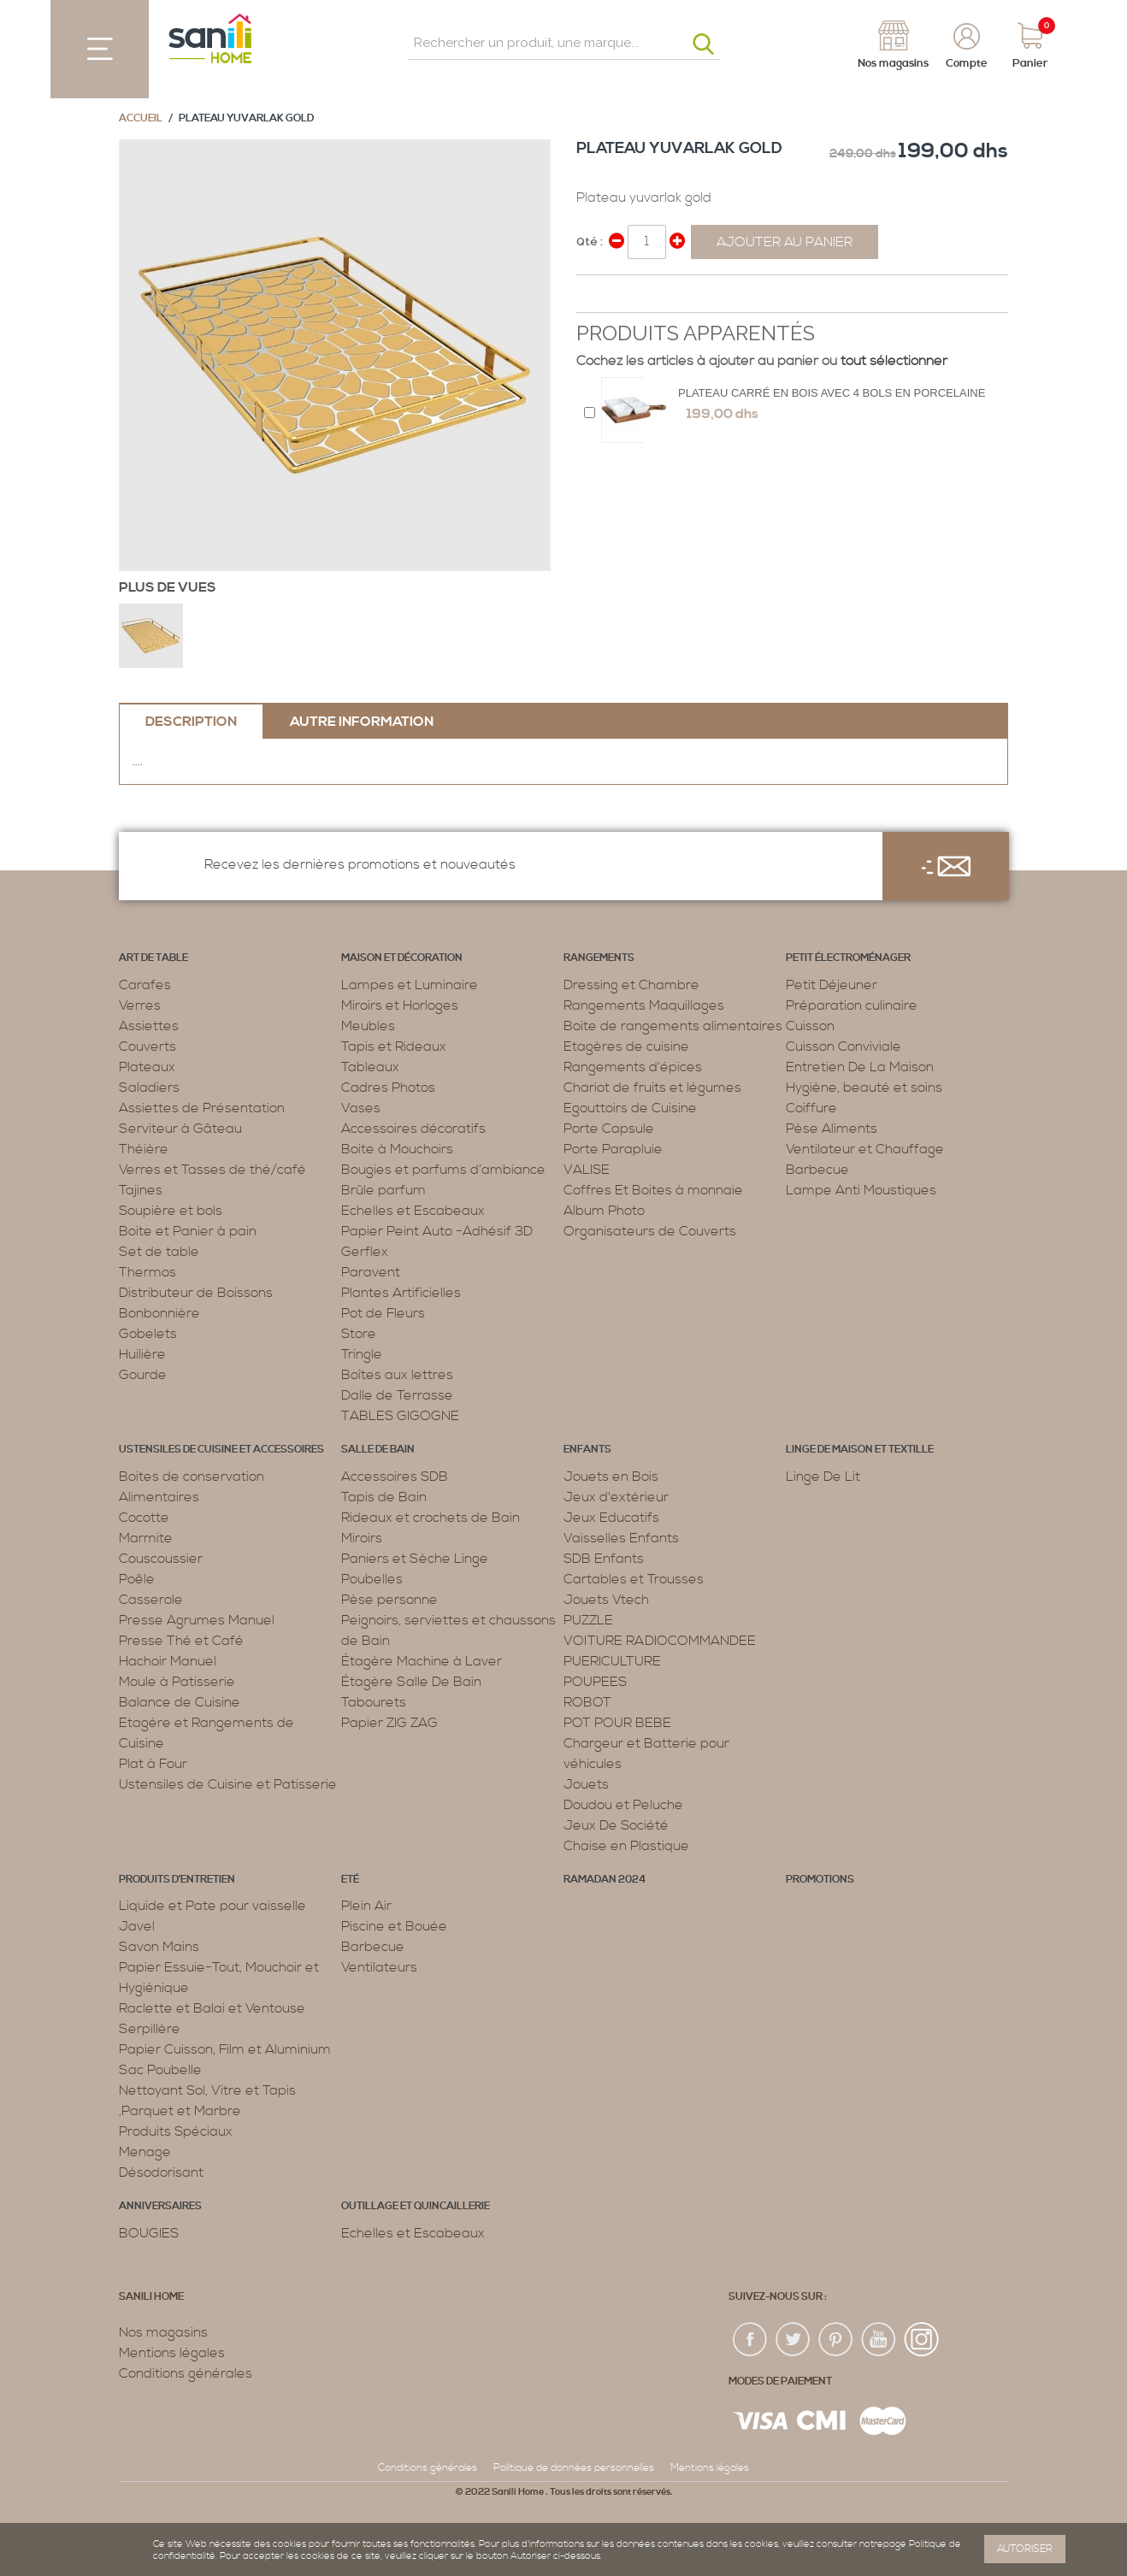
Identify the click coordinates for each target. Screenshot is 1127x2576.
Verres (140, 1005)
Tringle (361, 1354)
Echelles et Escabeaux (413, 1210)
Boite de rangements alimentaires (673, 1026)
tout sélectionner (894, 360)
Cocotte (144, 1517)
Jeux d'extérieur (616, 1497)
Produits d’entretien (177, 1879)
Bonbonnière (159, 1313)
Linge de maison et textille (860, 1449)
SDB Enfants (604, 1558)
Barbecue (817, 1169)
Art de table (153, 958)
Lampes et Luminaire (409, 984)
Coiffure (811, 1108)
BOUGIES (149, 2233)
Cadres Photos (388, 1087)
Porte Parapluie (613, 1149)
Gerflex (364, 1251)
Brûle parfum (383, 1190)
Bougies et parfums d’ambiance (443, 1169)
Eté (350, 1879)
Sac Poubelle (160, 2069)
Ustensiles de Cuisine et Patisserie (228, 1784)
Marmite (146, 1538)
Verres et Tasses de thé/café (212, 1169)
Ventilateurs (379, 1967)
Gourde (143, 1374)
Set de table (159, 1251)
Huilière (142, 1354)
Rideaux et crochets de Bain (430, 1517)
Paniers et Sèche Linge (414, 1558)
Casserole (151, 1599)
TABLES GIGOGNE (400, 1415)
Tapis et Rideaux (393, 1046)
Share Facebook (593, 295)
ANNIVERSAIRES (160, 2206)
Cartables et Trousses (634, 1579)
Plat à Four (153, 1763)
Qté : (589, 241)
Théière (143, 1149)
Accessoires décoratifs (413, 1128)
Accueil (140, 118)
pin (836, 2340)
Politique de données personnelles (573, 2467)
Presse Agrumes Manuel (196, 1620)
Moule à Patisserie (177, 1681)
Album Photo (604, 1210)
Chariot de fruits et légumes (652, 1087)
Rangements (599, 958)
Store (358, 1333)
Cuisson (810, 1026)
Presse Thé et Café (181, 1640)
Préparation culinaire (852, 1005)
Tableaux (370, 1067)
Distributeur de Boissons (196, 1292)
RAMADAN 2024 (605, 1879)
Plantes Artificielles (401, 1292)
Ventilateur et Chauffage (865, 1149)
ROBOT (587, 1702)
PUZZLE (588, 1620)
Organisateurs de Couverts (650, 1231)
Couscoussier (161, 1558)
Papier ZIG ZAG (389, 1722)
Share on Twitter (628, 295)
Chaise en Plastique (626, 1845)
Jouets (586, 1784)
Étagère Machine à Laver (421, 1661)
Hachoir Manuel (167, 1661)
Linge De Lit (823, 1476)
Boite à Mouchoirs (397, 1149)
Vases (361, 1108)
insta (922, 2340)
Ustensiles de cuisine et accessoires (221, 1449)
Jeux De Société (616, 1825)
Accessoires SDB (394, 1476)
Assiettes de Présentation (202, 1108)
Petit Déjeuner (831, 984)
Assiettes (149, 1026)
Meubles (368, 1026)
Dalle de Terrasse (397, 1395)
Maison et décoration (402, 958)
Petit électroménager (848, 958)
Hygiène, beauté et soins (864, 1087)
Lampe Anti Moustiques (861, 1190)
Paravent (370, 1272)
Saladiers (149, 1087)
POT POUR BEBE (617, 1722)
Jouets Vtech (606, 1599)
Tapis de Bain (384, 1497)
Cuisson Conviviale (843, 1046)
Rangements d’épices (633, 1067)
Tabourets (373, 1702)
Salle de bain (378, 1449)
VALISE (587, 1169)
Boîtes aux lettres (397, 1374)
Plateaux (147, 1067)
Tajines (140, 1190)
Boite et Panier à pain (188, 1231)
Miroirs (361, 1538)
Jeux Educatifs (611, 1517)
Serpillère (149, 2028)
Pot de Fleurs (383, 1313)
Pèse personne (389, 1599)
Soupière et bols (170, 1210)
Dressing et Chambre (631, 984)
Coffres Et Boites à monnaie (653, 1190)
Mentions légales (172, 2352)
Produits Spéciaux (176, 2131)
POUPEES (595, 1681)
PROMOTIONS (820, 1879)
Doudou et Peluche (623, 1804)
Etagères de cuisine (626, 1046)
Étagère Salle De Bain (411, 1681)
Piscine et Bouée (394, 1926)
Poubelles (372, 1579)
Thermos (147, 1272)
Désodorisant (161, 2172)
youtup (879, 2340)
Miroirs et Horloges (399, 1005)
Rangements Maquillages (644, 1005)
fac (751, 2340)
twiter (793, 2340)
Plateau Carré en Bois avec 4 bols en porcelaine (831, 392)
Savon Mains (159, 1946)
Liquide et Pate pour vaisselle (212, 1905)
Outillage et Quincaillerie (415, 2206)
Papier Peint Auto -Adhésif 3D (437, 1231)
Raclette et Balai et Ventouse (212, 2008)
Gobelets (148, 1333)
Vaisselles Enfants (621, 1538)
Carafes (145, 984)
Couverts (147, 1046)
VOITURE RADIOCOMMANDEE (660, 1640)
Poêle (137, 1579)
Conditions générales (185, 2373)
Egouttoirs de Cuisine (630, 1108)
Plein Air (366, 1905)
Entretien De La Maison (860, 1067)
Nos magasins (163, 2332)
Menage (145, 2151)
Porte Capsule (609, 1128)
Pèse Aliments (831, 1128)
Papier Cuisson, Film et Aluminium (225, 2049)
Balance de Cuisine (179, 1702)
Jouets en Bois (611, 1476)
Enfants (587, 1449)
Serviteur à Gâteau (180, 1128)
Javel (137, 1926)
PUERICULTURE (612, 1661)
